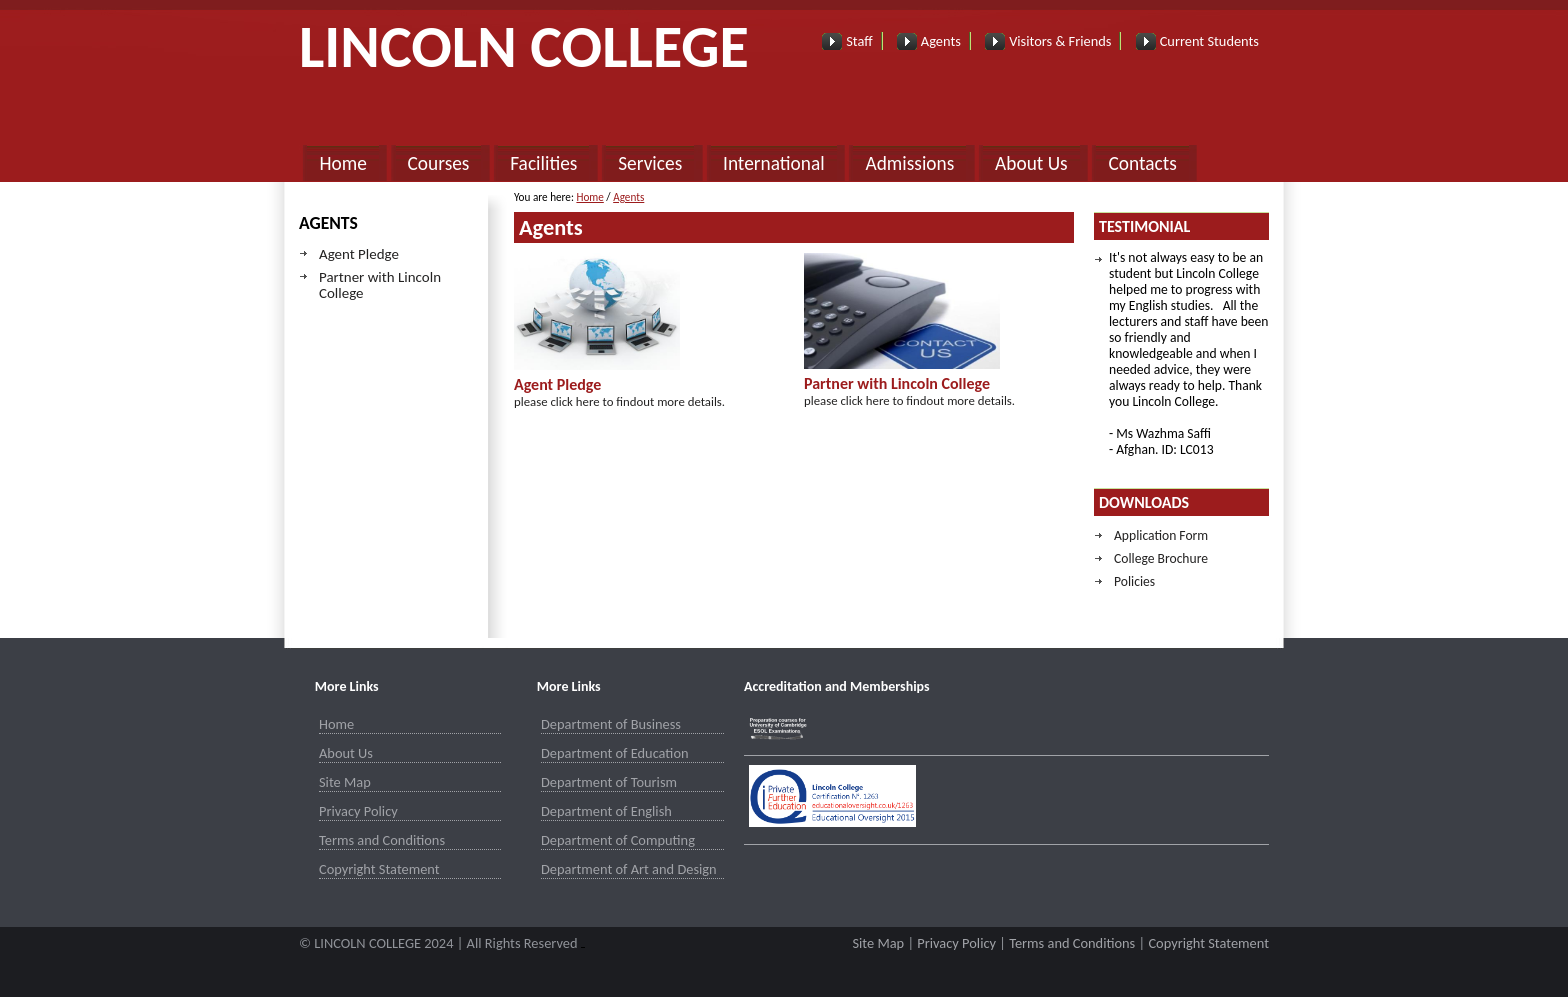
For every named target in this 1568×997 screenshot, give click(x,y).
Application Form (1161, 535)
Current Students (1209, 41)
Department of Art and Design (629, 869)
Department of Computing (618, 840)
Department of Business (611, 724)
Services (650, 163)
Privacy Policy (358, 811)
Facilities (543, 163)
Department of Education (615, 753)
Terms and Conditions (382, 840)
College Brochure (1161, 558)
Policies (1134, 581)
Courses (439, 163)
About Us (1031, 163)
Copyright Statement (379, 869)
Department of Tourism (609, 782)
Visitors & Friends (1060, 41)
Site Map (345, 782)
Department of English (606, 811)
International (774, 163)
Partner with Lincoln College (380, 285)
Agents (941, 41)
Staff (859, 41)
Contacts (1142, 163)
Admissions (909, 163)
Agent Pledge (359, 254)
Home (342, 163)
